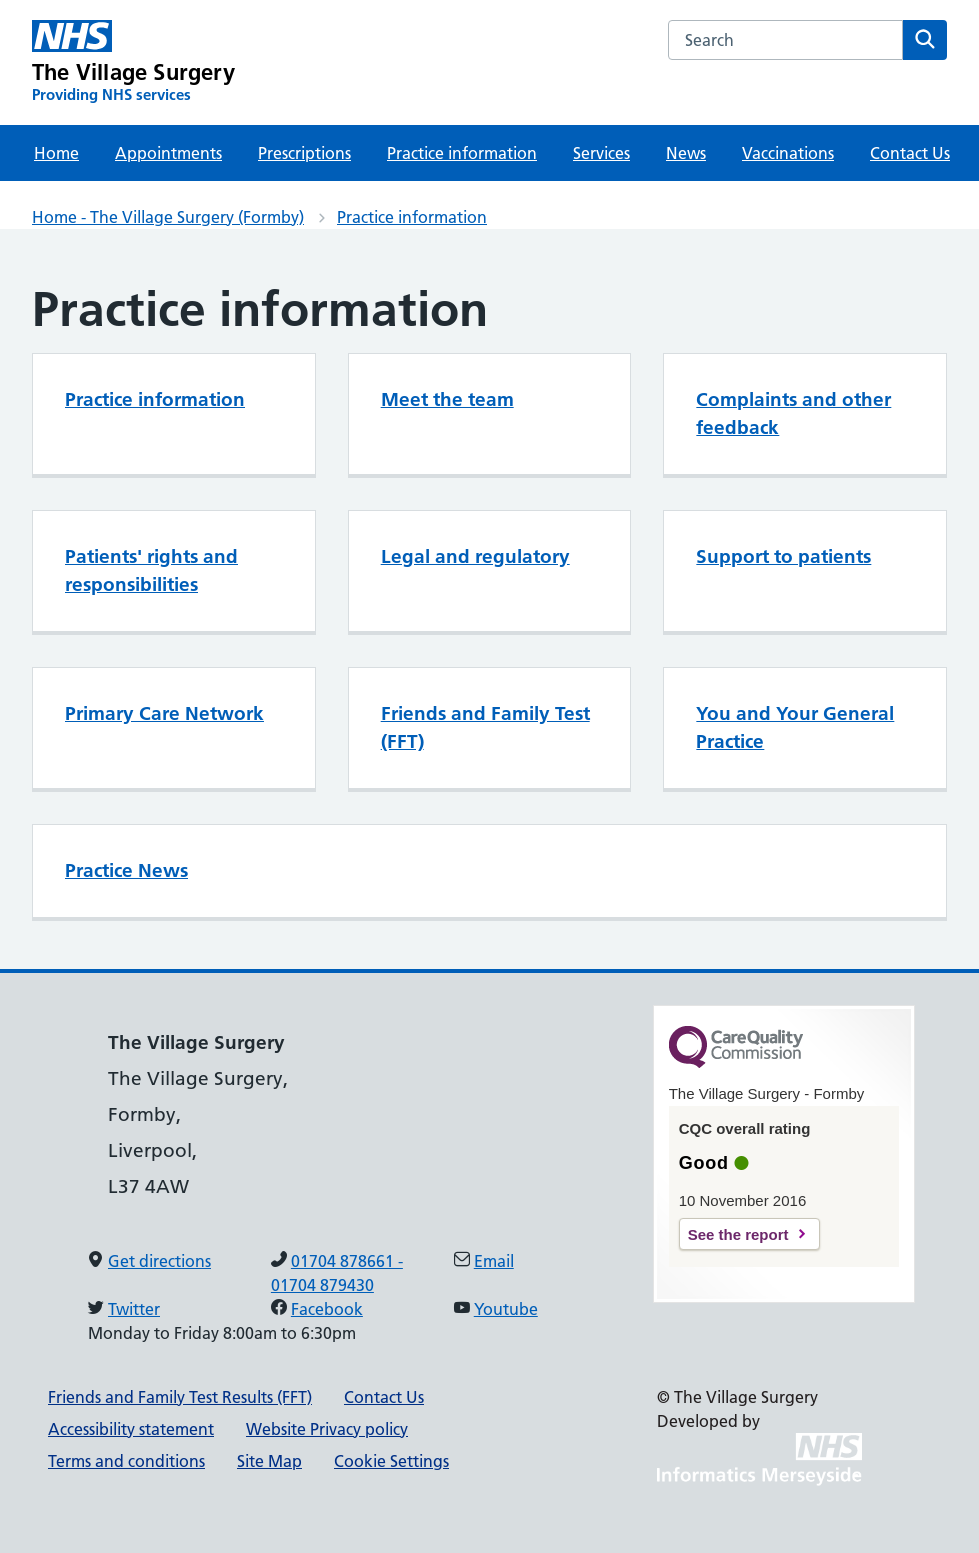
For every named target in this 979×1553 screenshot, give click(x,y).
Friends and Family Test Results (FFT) (180, 1397)
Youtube (506, 1309)
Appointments (168, 153)
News (686, 153)
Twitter (134, 1309)
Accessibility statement (131, 1429)
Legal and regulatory (475, 556)
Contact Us (910, 153)
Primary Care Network (164, 713)
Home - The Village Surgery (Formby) (168, 217)
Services (601, 153)
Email (494, 1261)
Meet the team (447, 399)
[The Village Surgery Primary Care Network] (133, 62)
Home (56, 153)
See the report (738, 1234)
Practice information (462, 153)
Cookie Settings (391, 1461)
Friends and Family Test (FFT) (485, 727)
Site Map (269, 1461)
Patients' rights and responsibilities (151, 570)
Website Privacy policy (327, 1429)
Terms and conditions (126, 1461)
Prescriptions (304, 153)
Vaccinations (788, 153)
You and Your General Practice (795, 727)
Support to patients (783, 556)
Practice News (126, 870)
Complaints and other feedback (793, 413)
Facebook (327, 1309)
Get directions (159, 1261)
